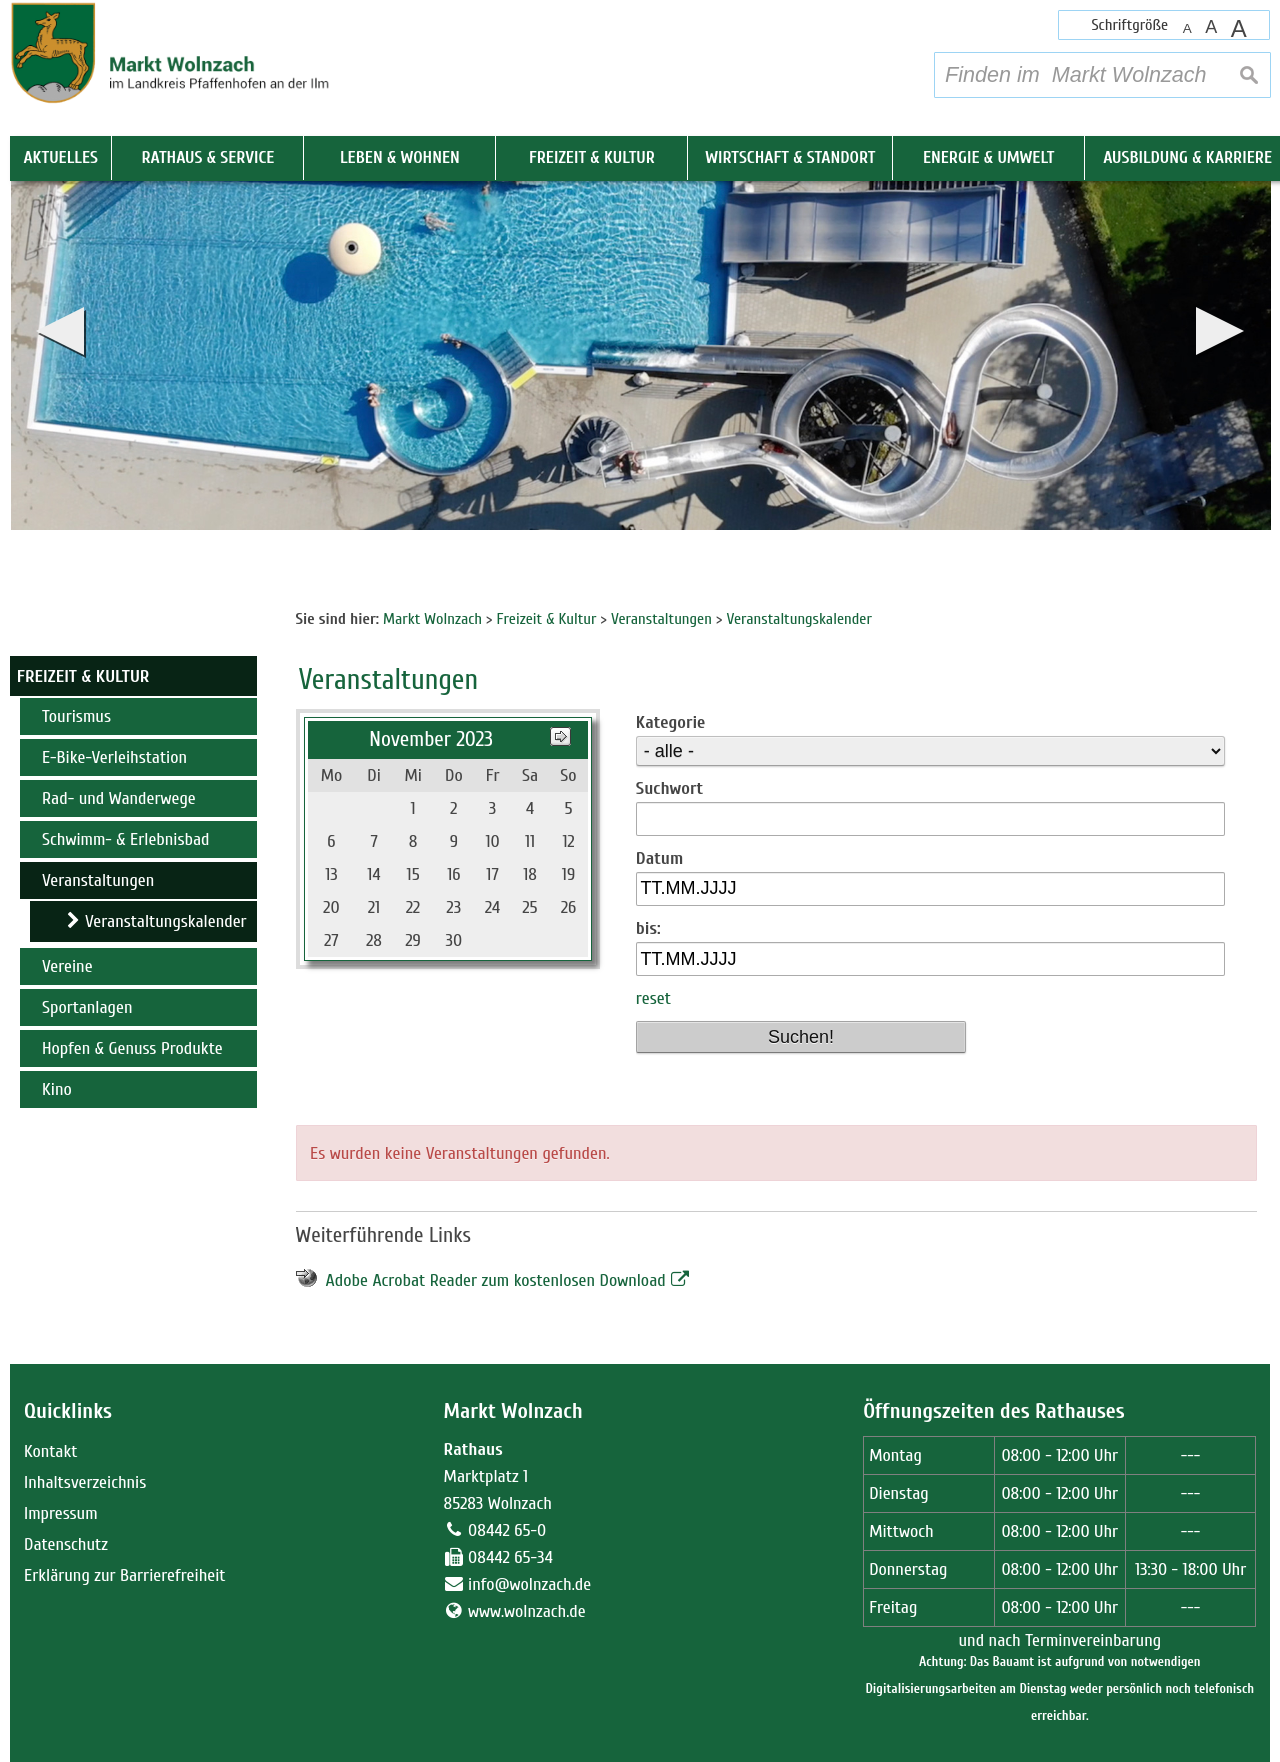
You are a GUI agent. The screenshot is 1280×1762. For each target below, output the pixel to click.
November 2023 (431, 739)
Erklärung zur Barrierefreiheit (125, 1575)
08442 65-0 (507, 1530)
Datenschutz (66, 1544)
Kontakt (50, 1451)
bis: (648, 928)
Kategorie (670, 722)
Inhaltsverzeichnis (85, 1482)
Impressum (61, 1513)
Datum (659, 858)
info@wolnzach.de (529, 1584)
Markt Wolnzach (513, 1411)
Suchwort (669, 788)
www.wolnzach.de (527, 1611)
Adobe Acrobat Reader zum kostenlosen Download (496, 1280)
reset (653, 998)
